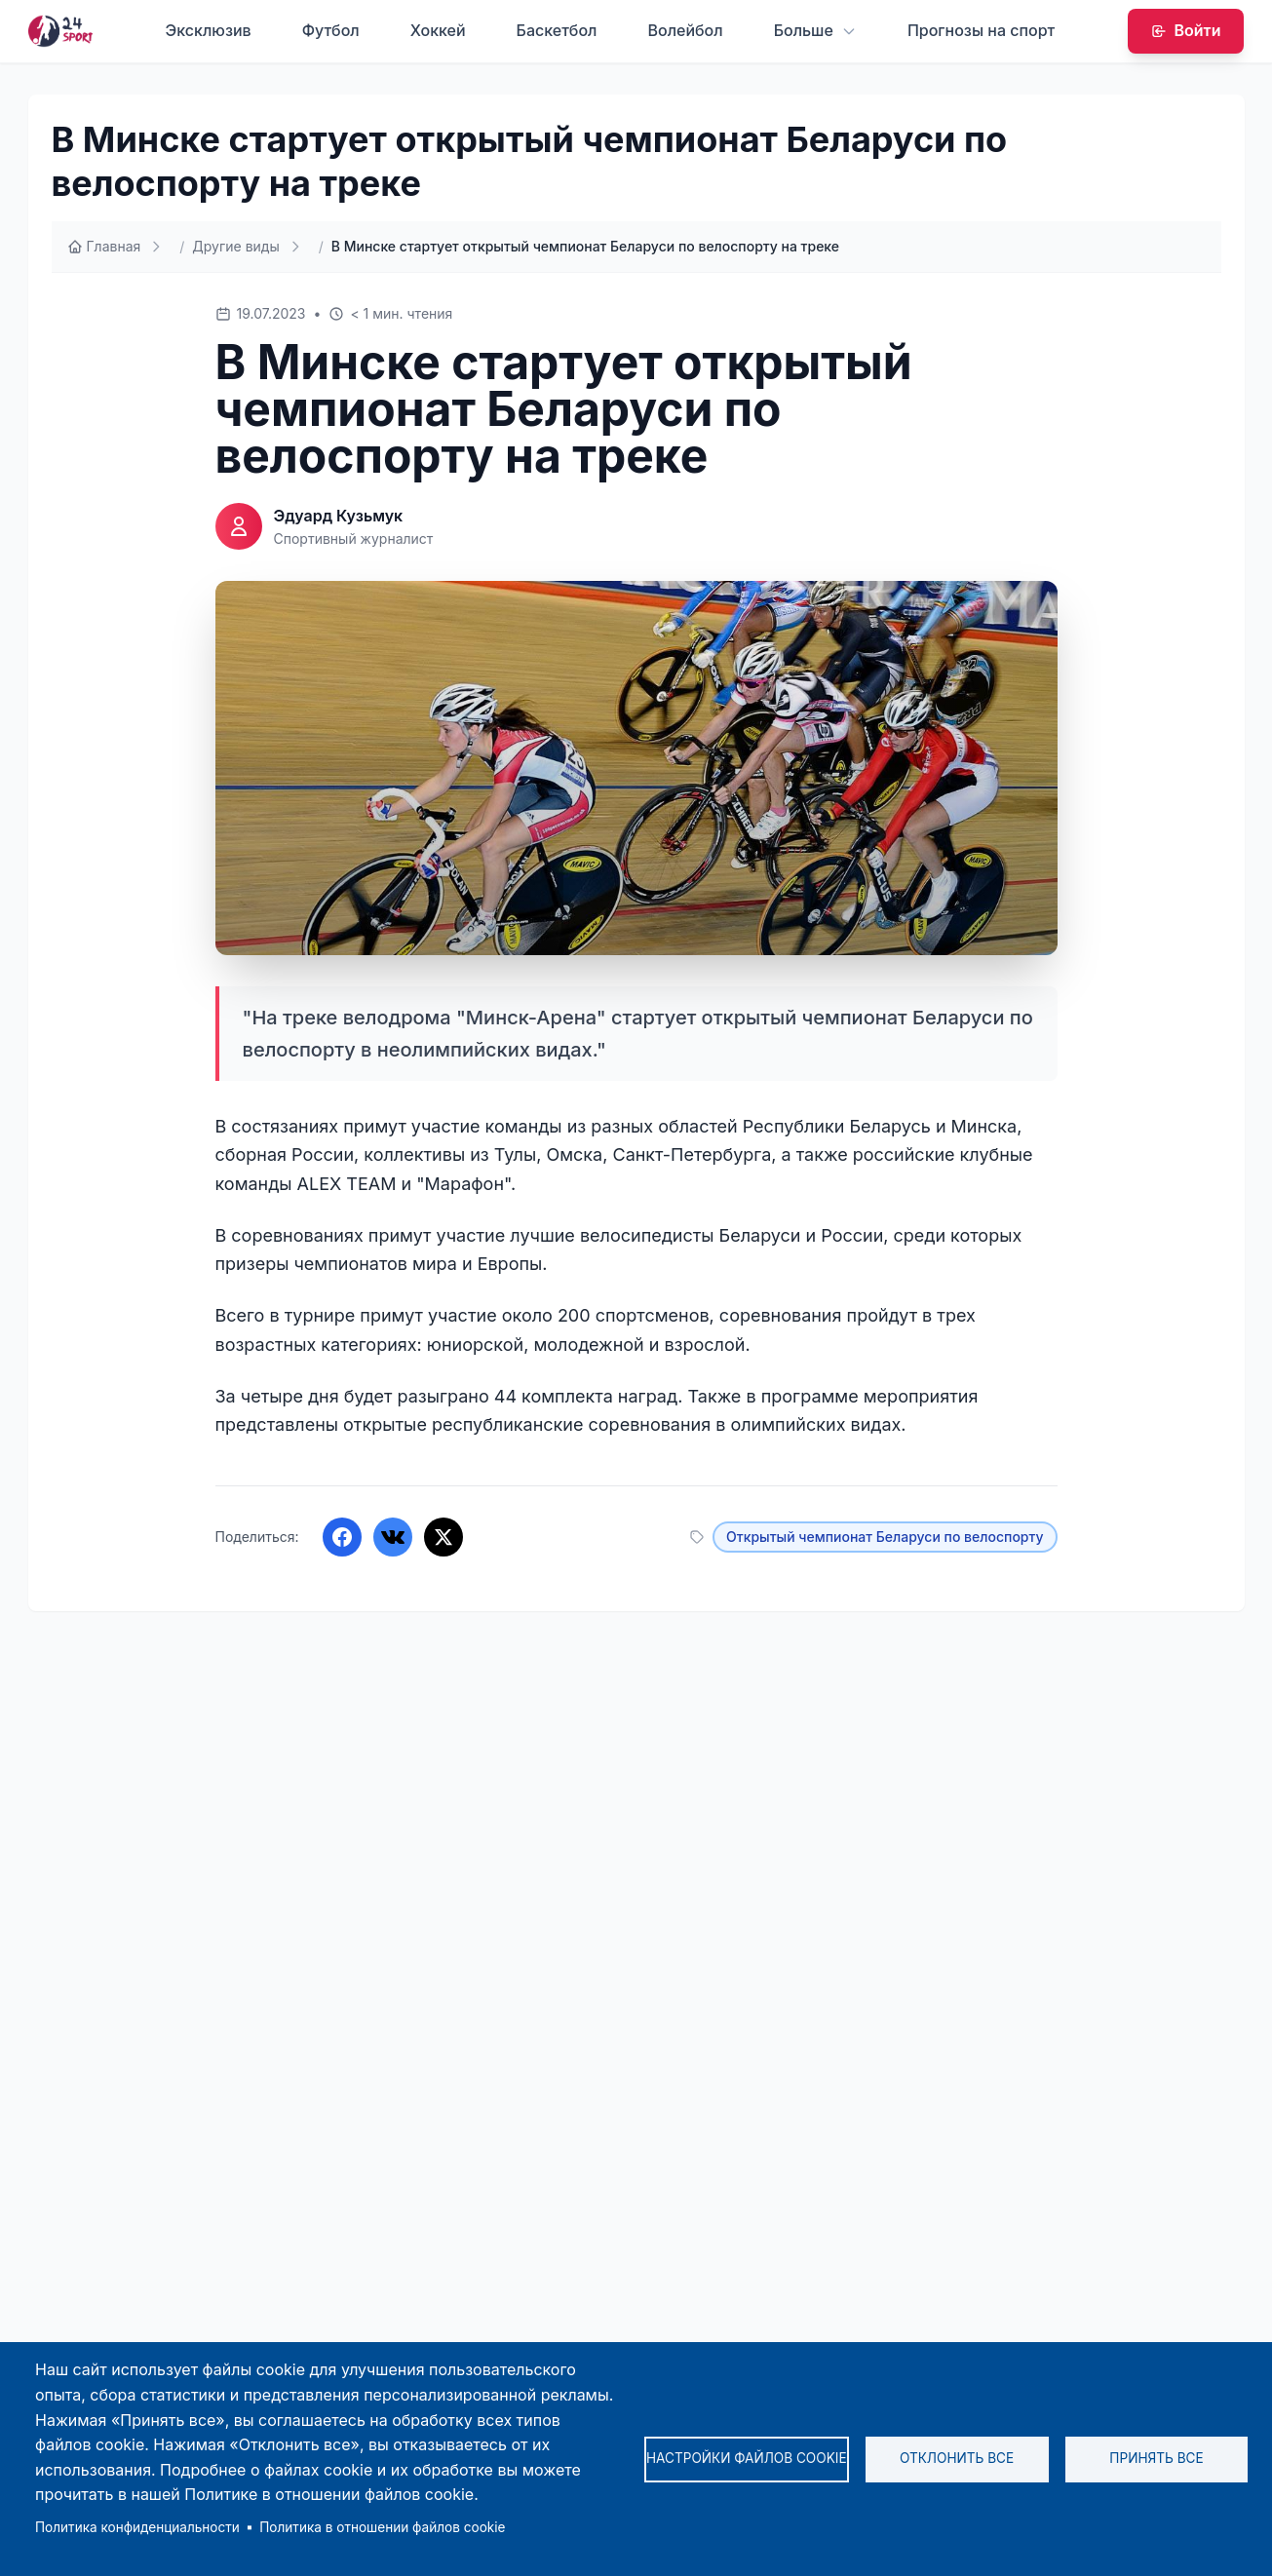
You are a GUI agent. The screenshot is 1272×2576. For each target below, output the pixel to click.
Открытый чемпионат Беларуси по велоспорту (885, 1536)
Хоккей (438, 30)
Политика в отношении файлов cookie (382, 2527)
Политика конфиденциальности (137, 2527)
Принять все (1156, 2458)
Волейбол (684, 30)
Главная (104, 246)
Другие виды (235, 246)
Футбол (331, 30)
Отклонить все (957, 2458)
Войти (1186, 30)
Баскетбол (557, 30)
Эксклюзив (208, 30)
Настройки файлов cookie (746, 2458)
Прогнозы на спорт (981, 30)
